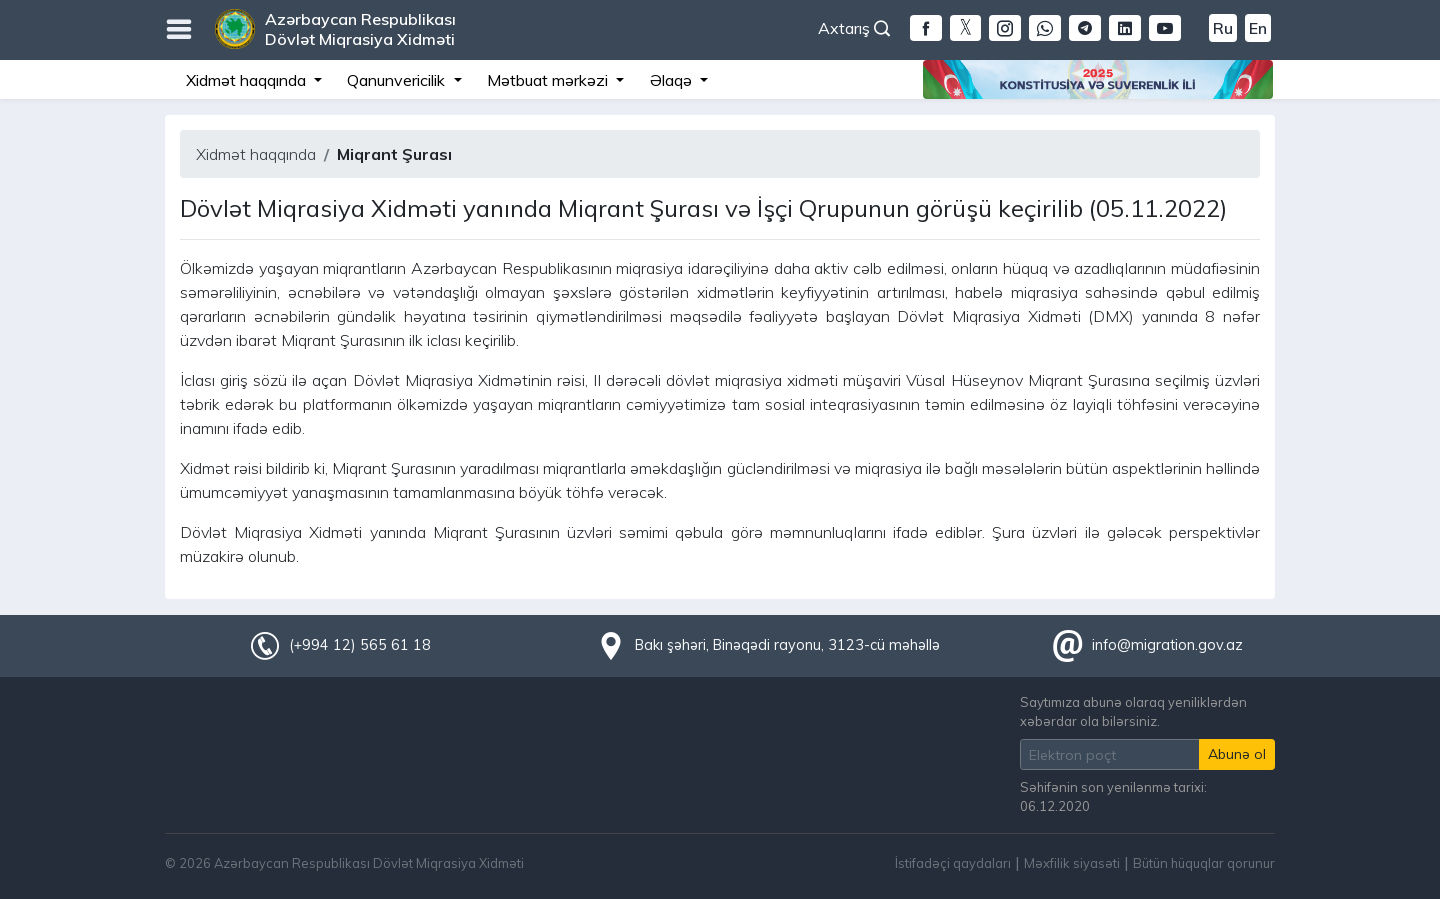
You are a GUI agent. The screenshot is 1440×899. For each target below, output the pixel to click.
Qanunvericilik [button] (398, 80)
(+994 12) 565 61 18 (360, 645)
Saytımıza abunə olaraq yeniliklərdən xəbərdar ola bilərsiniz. (1133, 711)
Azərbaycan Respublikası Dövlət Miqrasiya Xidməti (360, 29)
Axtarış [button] (854, 28)
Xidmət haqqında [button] (248, 80)
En (1258, 28)
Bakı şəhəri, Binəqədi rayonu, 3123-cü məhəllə (787, 645)
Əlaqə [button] (673, 80)
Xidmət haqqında (256, 154)
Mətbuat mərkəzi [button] (549, 80)
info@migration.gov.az (1167, 645)
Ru (1223, 28)
